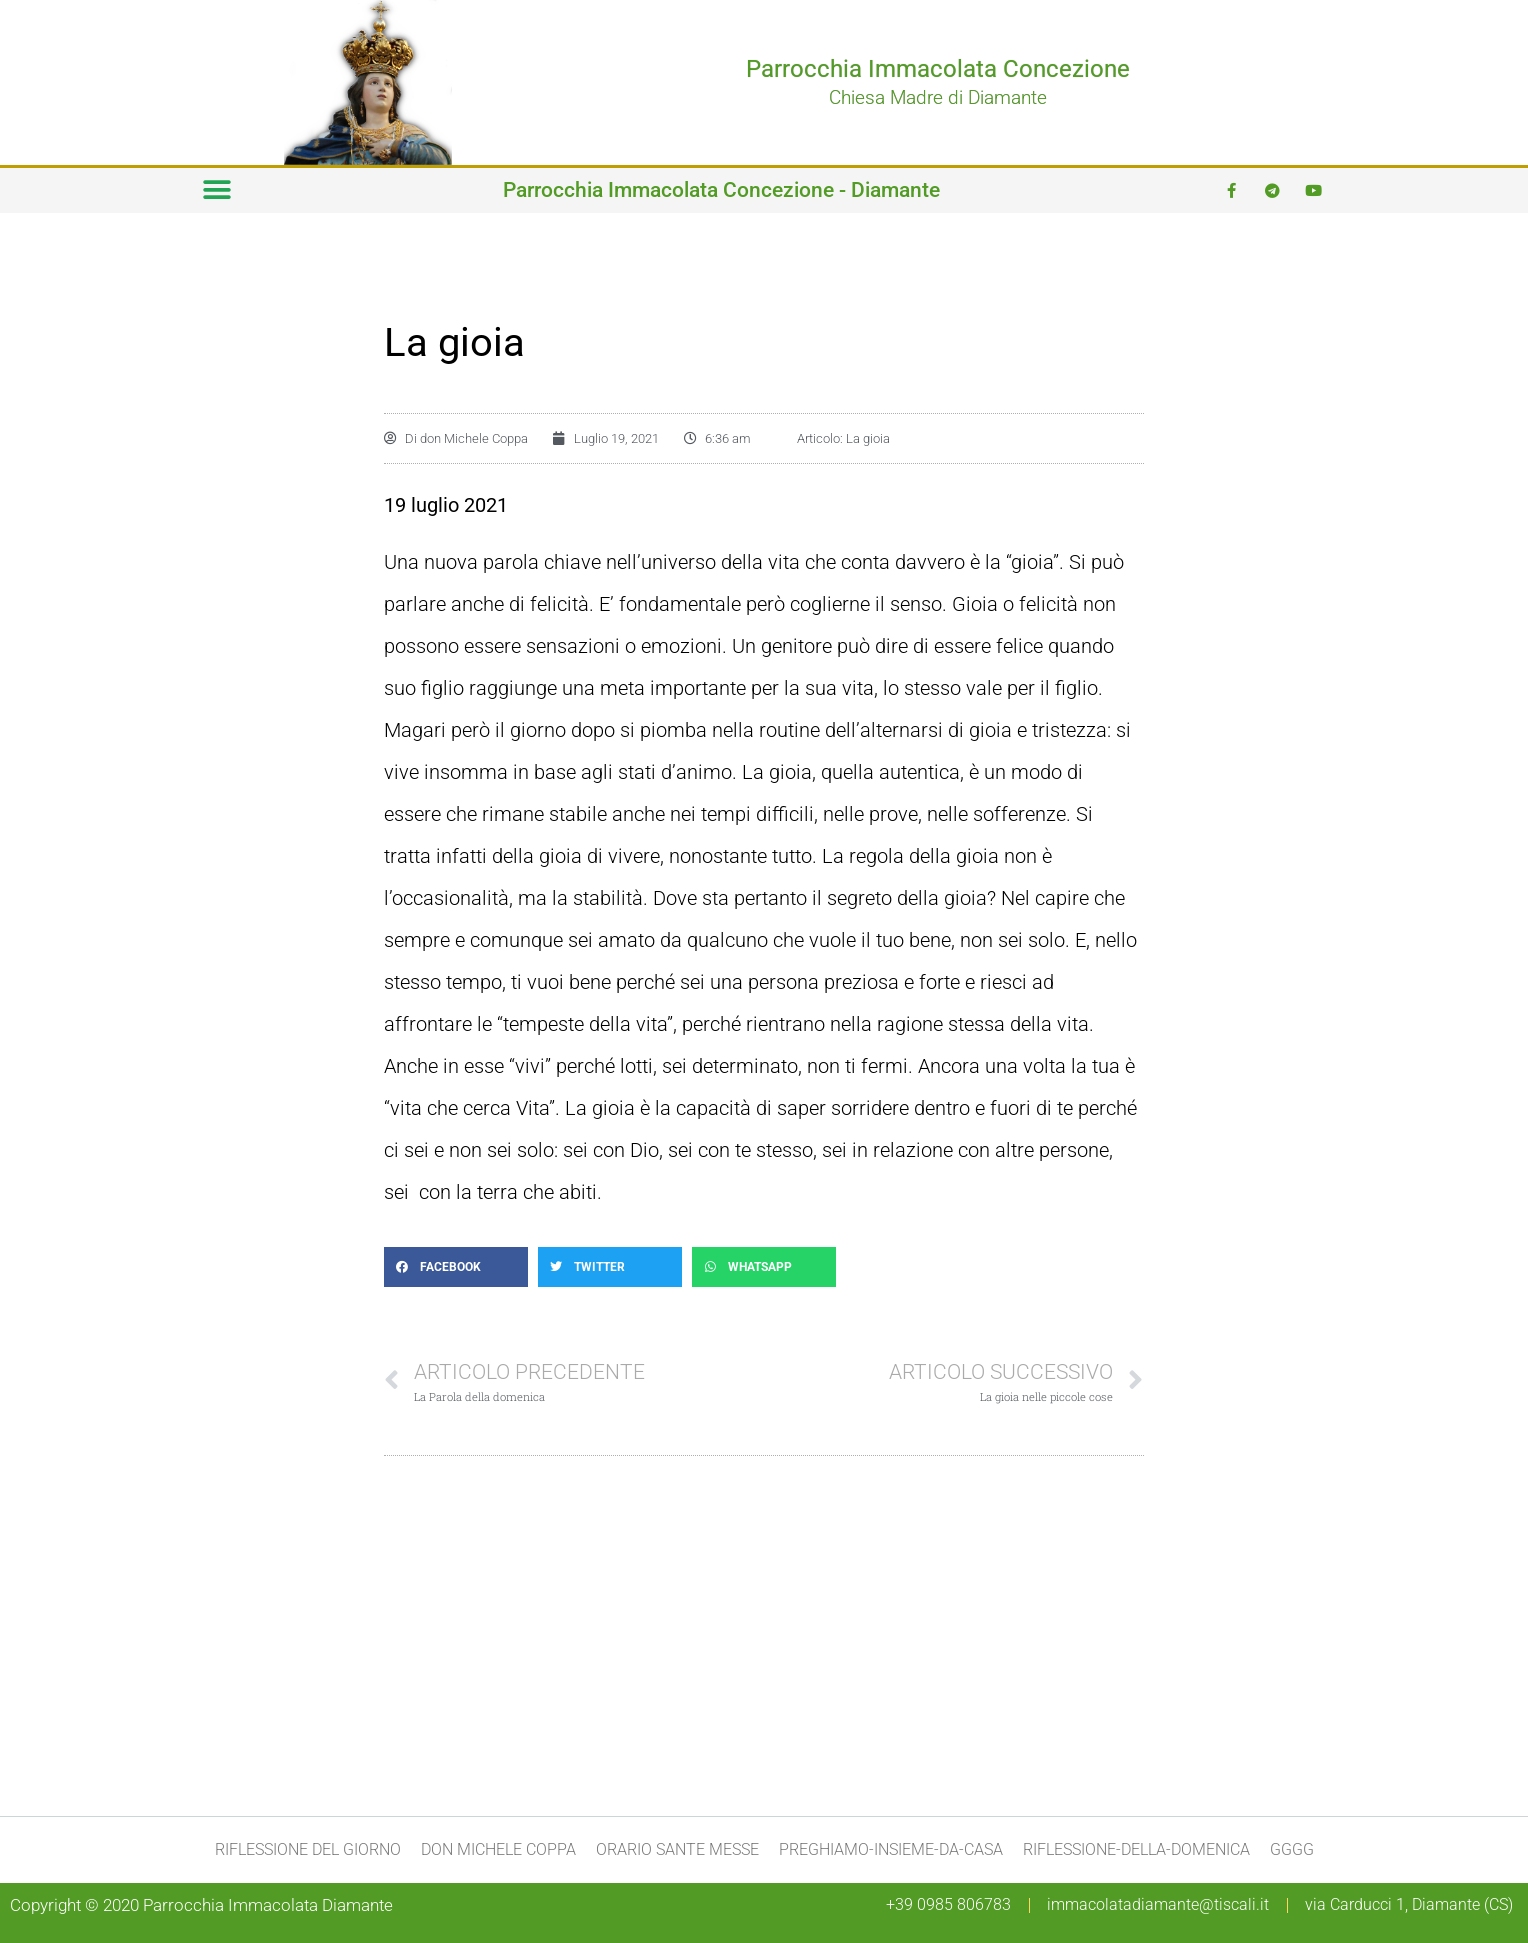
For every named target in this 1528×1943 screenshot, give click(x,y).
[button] (216, 190)
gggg (1292, 1849)
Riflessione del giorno (308, 1849)
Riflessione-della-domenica (1136, 1849)
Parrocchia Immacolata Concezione (938, 69)
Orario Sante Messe (677, 1849)
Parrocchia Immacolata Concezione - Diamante (721, 190)
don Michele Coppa (498, 1849)
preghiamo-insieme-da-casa (891, 1849)
